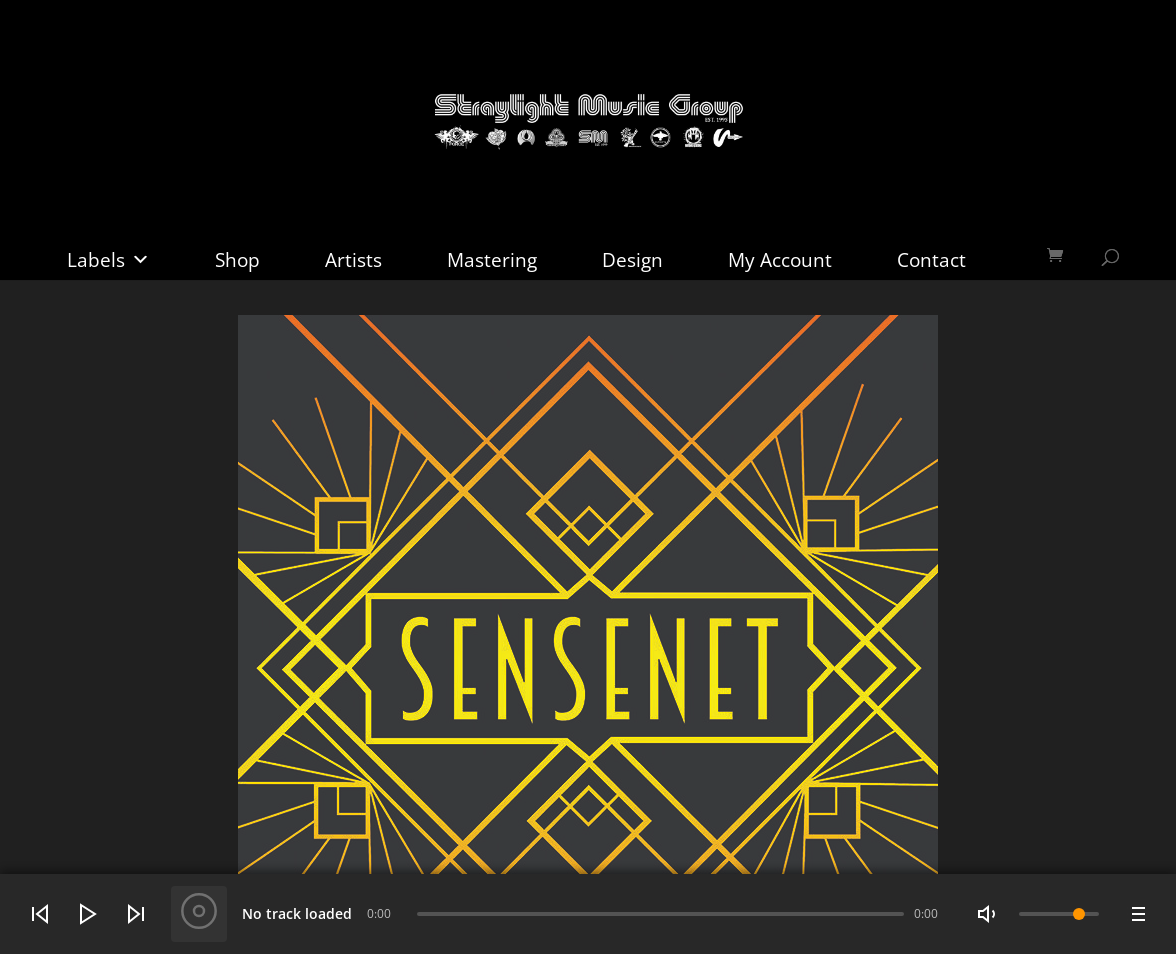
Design (632, 260)
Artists (353, 260)
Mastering (492, 260)
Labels (108, 260)
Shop (237, 260)
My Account (780, 260)
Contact (931, 260)
